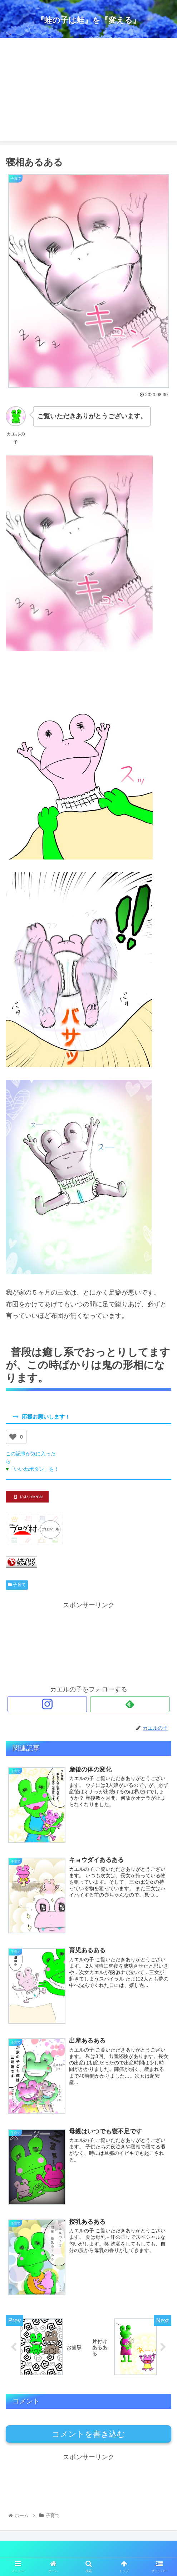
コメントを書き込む (88, 2434)
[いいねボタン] (13, 1436)
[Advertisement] (88, 91)
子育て (17, 1584)
